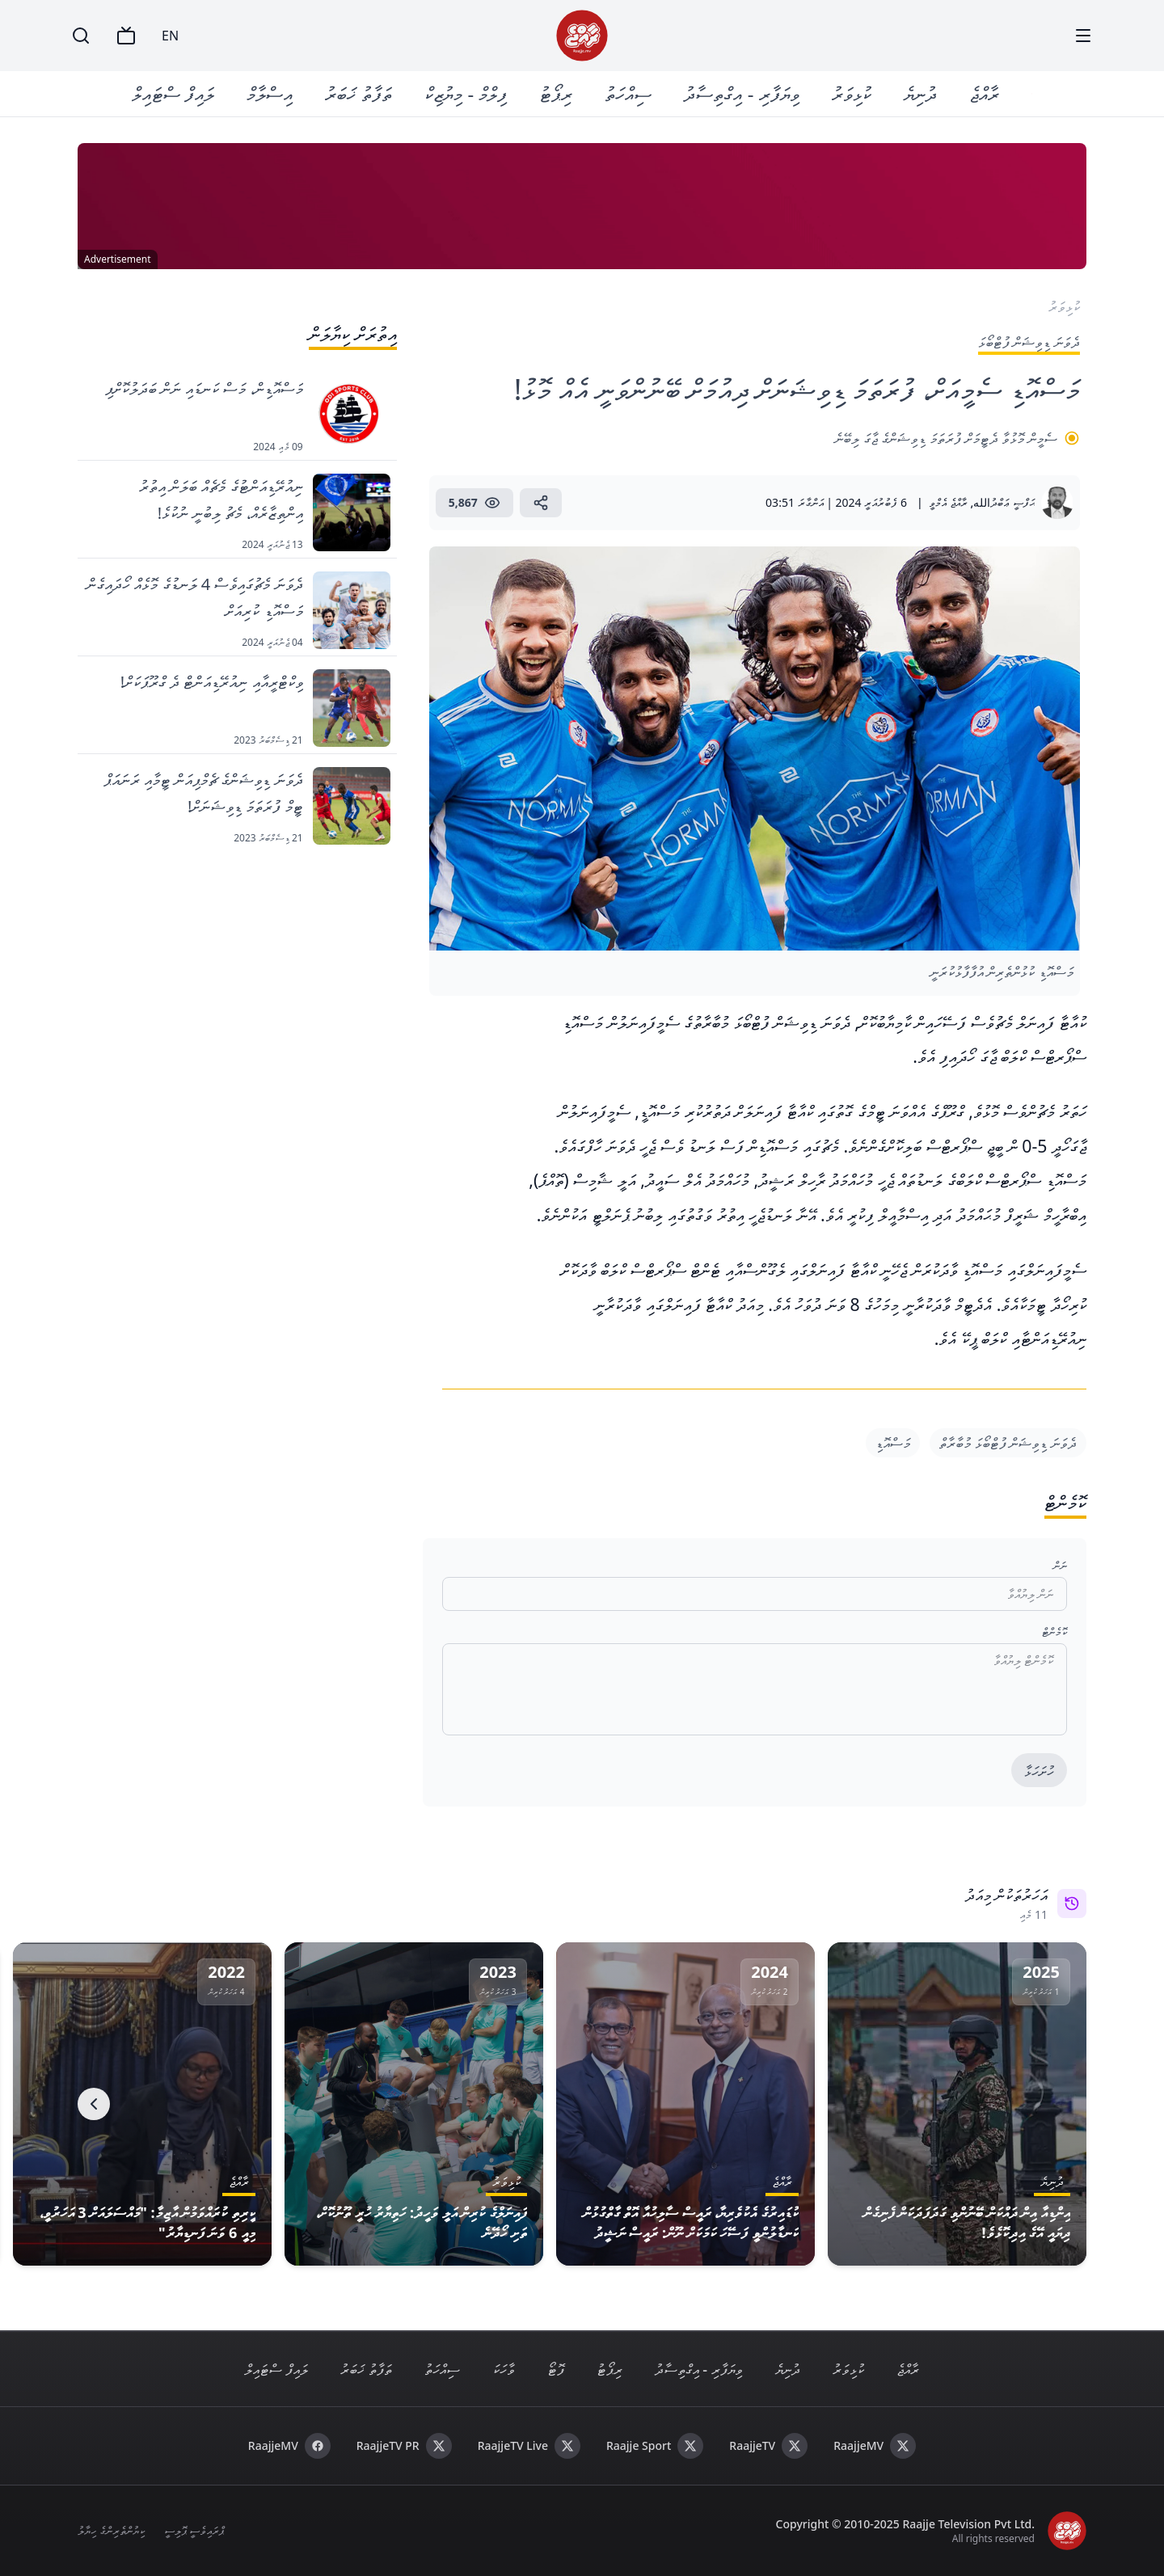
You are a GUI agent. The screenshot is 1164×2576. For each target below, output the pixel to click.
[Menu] (1083, 35)
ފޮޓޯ (555, 2369)
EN (170, 35)
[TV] (126, 35)
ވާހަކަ (503, 2369)
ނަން (1060, 1565)
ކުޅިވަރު (851, 93)
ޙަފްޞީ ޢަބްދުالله (1004, 502)
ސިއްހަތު (628, 93)
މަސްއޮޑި (892, 1442)
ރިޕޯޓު (556, 93)
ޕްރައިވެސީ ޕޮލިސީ (194, 2530)
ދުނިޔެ (920, 93)
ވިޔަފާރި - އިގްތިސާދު (742, 93)
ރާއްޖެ (984, 93)
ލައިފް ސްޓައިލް (174, 93)
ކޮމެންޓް (1054, 1631)
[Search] (81, 35)
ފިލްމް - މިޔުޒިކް (466, 93)
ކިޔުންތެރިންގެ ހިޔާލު (111, 2530)
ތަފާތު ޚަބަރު (359, 93)
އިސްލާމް (270, 93)
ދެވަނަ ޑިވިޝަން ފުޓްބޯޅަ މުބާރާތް (1008, 1442)
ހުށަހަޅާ (1039, 1771)
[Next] (94, 2104)
